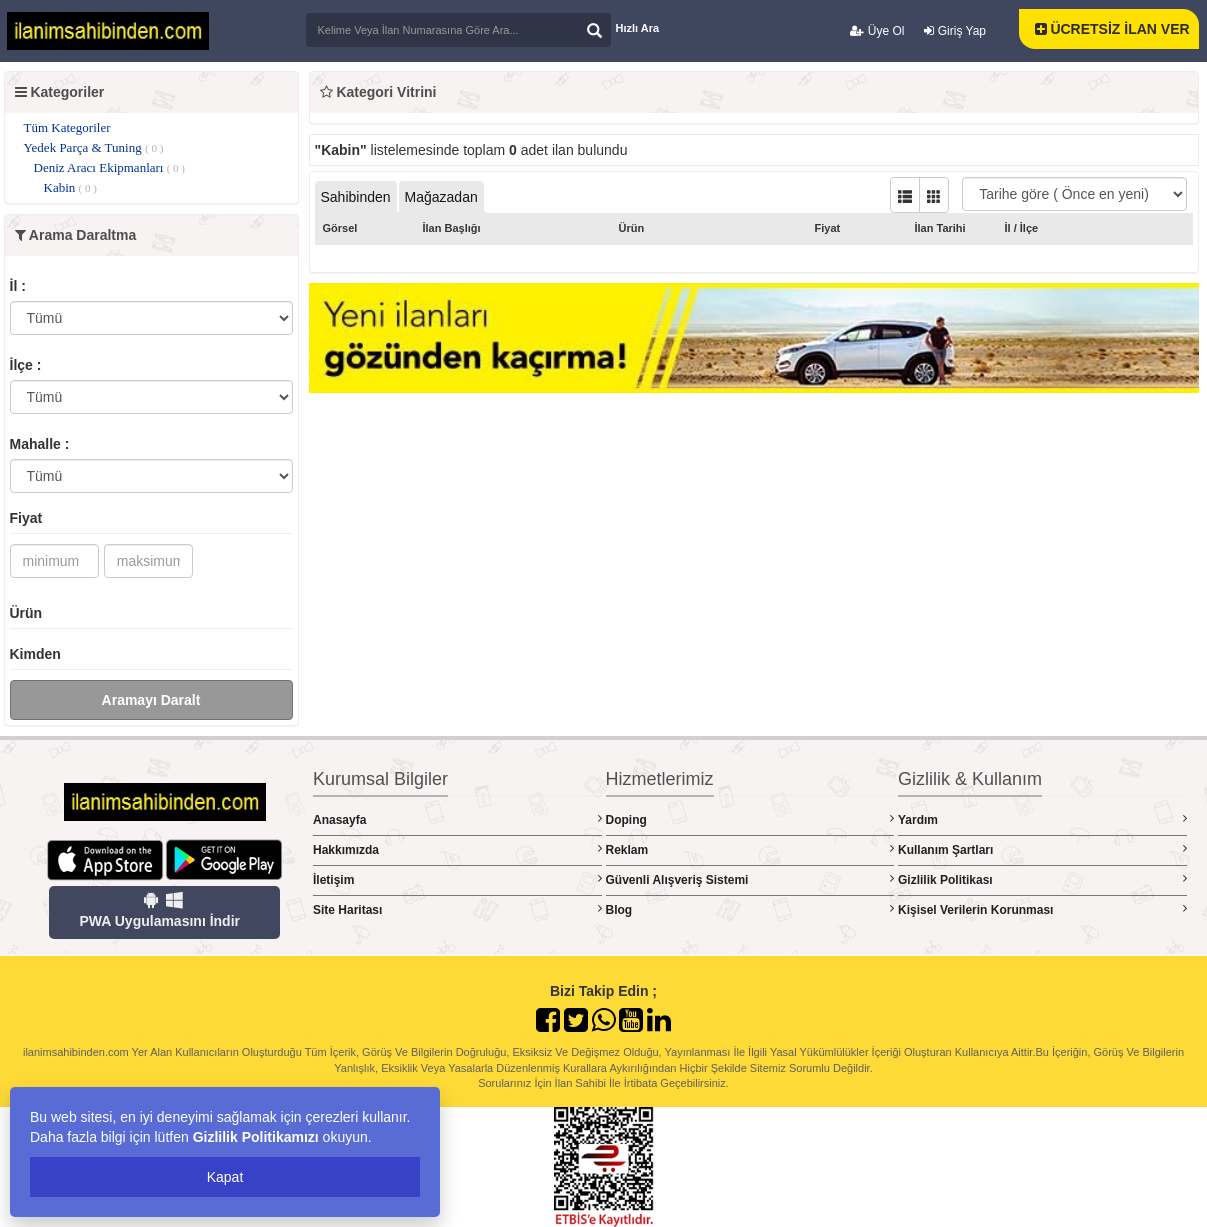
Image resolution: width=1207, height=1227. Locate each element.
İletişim (457, 879)
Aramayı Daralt (151, 700)
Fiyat (26, 518)
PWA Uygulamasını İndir (159, 910)
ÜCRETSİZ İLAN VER (1112, 29)
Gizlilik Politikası (1042, 879)
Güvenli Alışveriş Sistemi (750, 879)
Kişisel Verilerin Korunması (1042, 909)
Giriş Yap (955, 31)
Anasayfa (457, 819)
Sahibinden (356, 197)
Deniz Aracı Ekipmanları (110, 167)
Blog (750, 909)
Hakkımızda (457, 849)
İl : (18, 286)
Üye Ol (877, 31)
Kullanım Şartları (1042, 849)
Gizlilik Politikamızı (256, 1137)
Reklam (750, 849)
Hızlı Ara (638, 28)
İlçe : (26, 365)
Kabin (70, 187)
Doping (750, 819)
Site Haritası (457, 909)
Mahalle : (40, 444)
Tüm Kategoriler (67, 127)
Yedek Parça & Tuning (94, 147)
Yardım (1042, 819)
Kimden (35, 654)
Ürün (26, 613)
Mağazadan (441, 197)
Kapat (225, 1177)
